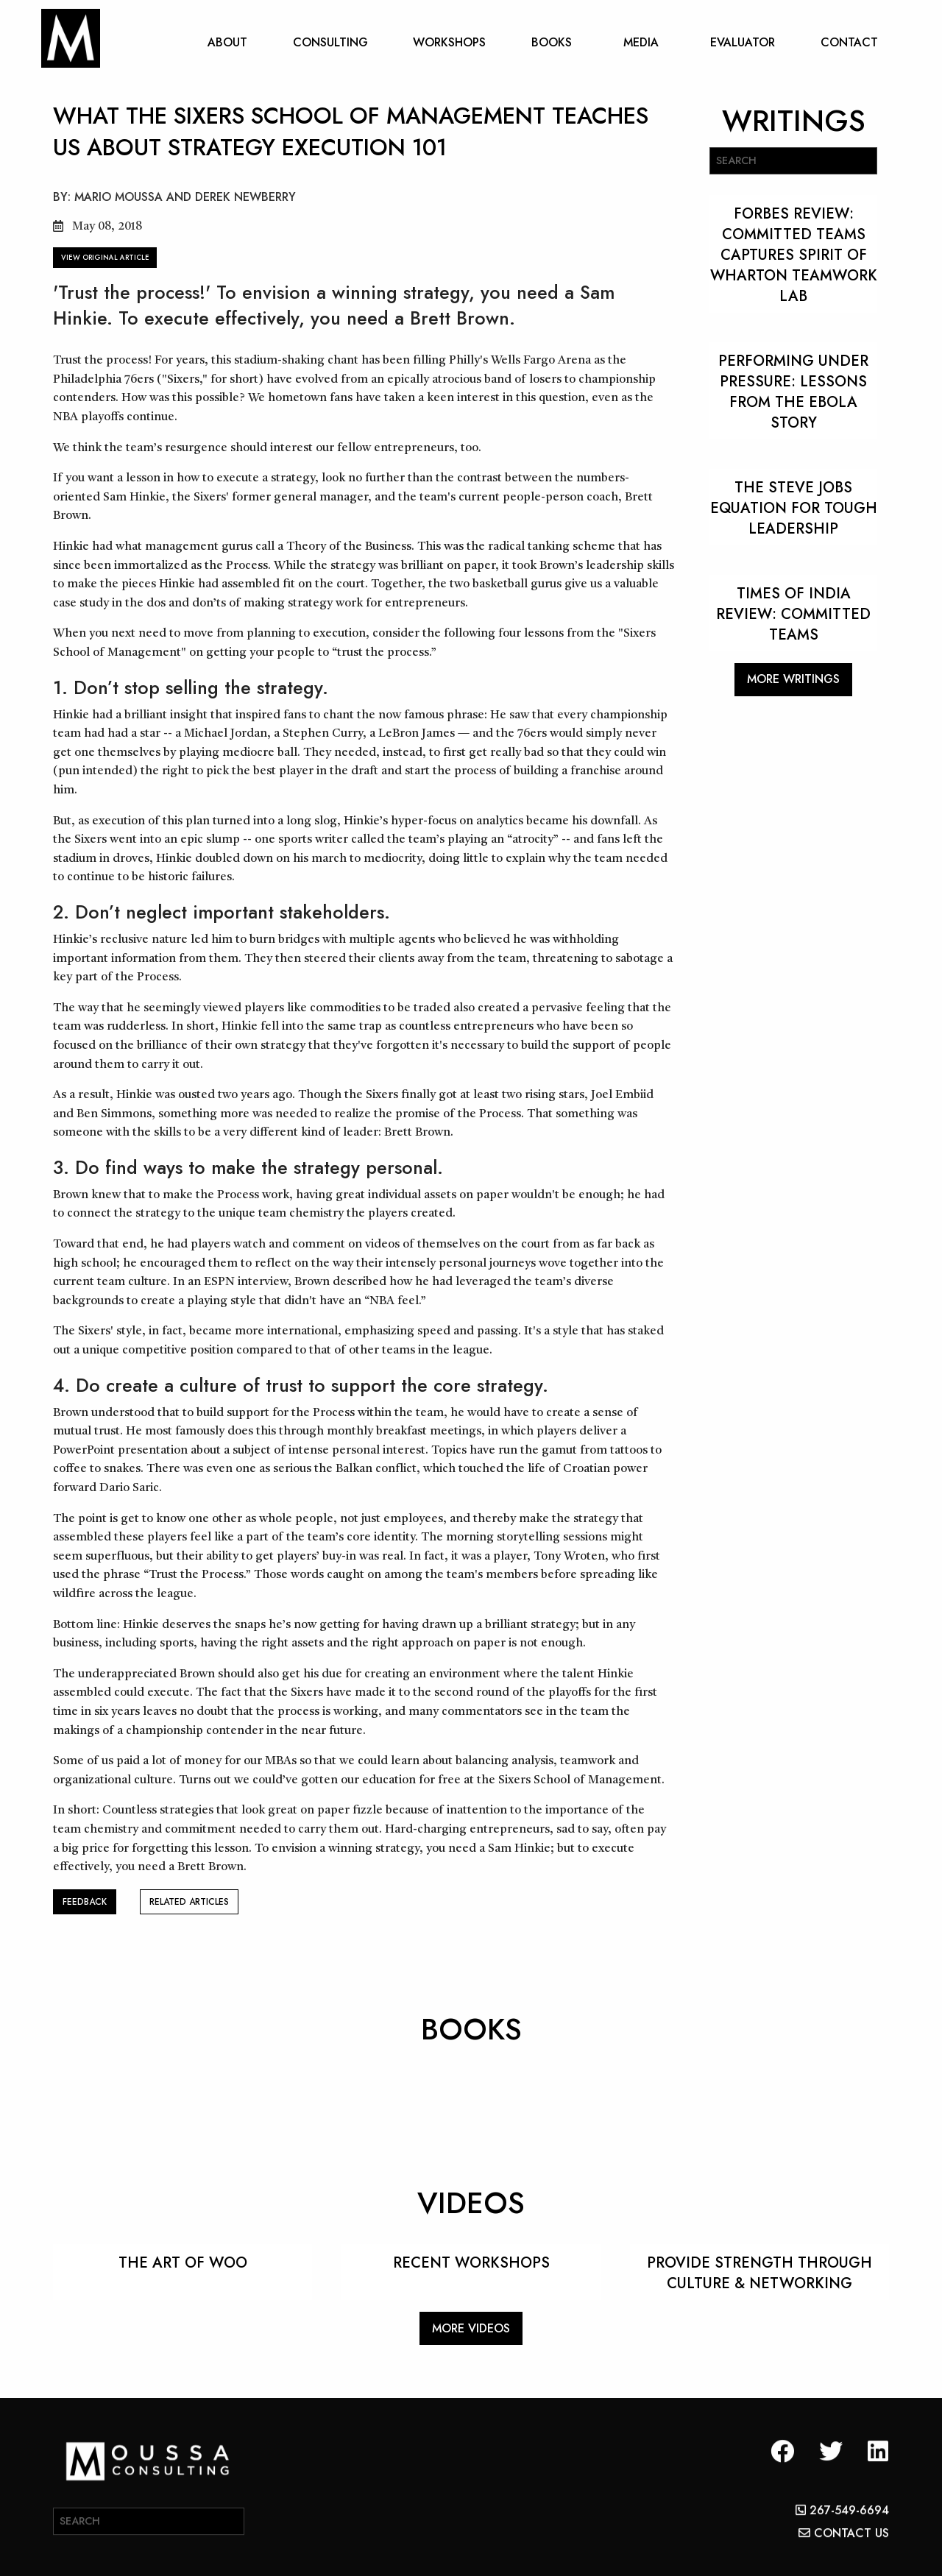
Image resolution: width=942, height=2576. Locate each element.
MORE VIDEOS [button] (471, 2328)
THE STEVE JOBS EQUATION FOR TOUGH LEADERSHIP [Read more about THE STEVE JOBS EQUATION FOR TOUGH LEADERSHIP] (793, 508)
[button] (782, 2473)
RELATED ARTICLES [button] (189, 1901)
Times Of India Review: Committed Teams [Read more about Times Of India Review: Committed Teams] (793, 614)
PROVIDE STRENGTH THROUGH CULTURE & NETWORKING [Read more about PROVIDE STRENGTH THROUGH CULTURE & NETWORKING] (759, 2273)
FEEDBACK (85, 1901)
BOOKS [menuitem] (551, 42)
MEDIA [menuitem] (641, 42)
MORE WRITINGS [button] (793, 678)
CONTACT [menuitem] (849, 42)
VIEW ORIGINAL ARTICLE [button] (105, 257)
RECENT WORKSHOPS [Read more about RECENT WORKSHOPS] (471, 2263)
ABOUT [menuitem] (227, 42)
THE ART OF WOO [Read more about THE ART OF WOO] (182, 2263)
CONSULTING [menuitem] (330, 42)
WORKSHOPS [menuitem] (449, 42)
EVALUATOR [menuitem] (742, 42)
